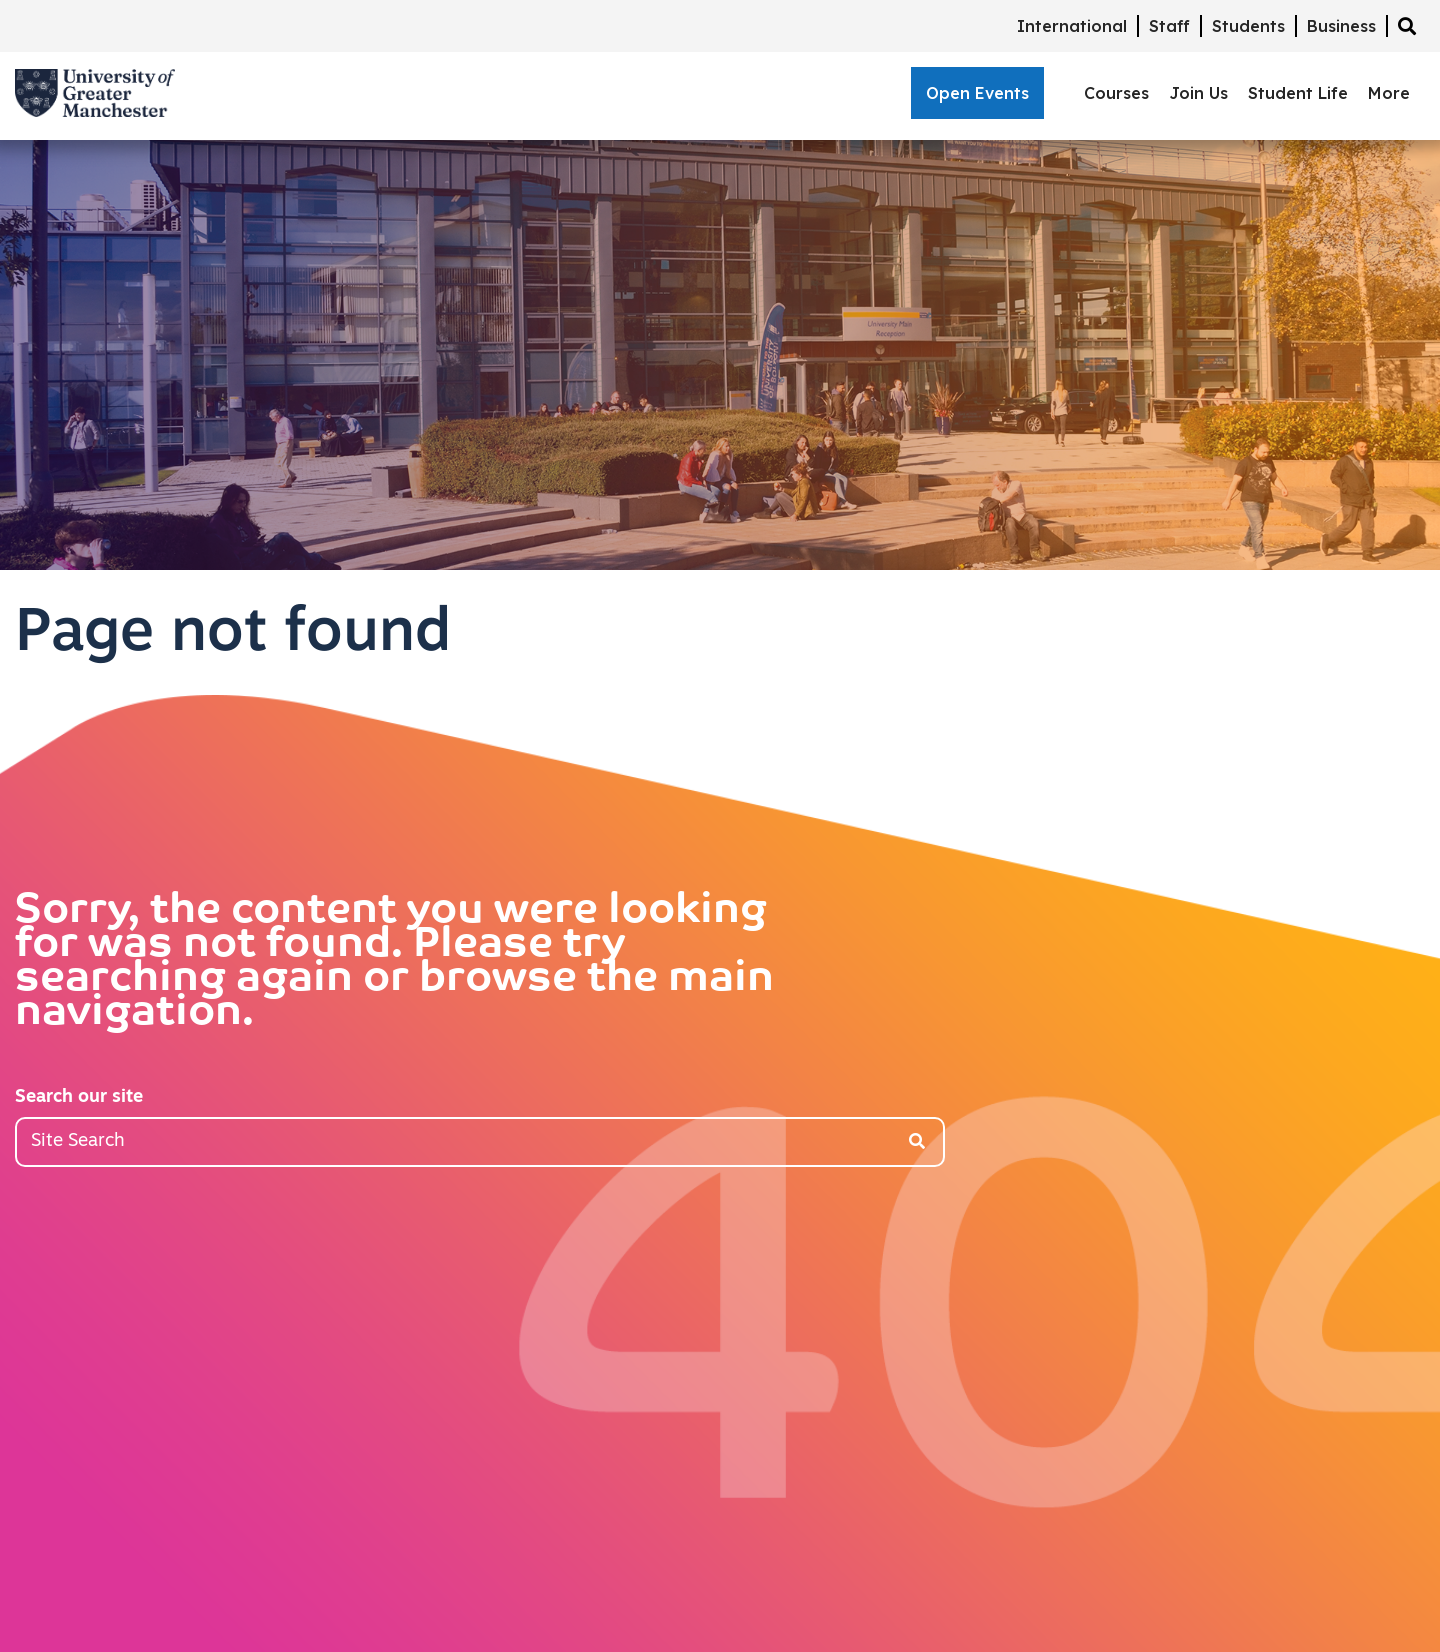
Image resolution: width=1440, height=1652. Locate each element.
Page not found (233, 635)
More (1389, 93)
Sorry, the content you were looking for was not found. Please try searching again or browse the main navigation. (394, 963)
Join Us (1198, 93)
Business (1341, 26)
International (1072, 26)
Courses (1116, 93)
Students (1248, 26)
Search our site (79, 1097)
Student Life (1298, 93)
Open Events (977, 93)
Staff (1169, 26)
